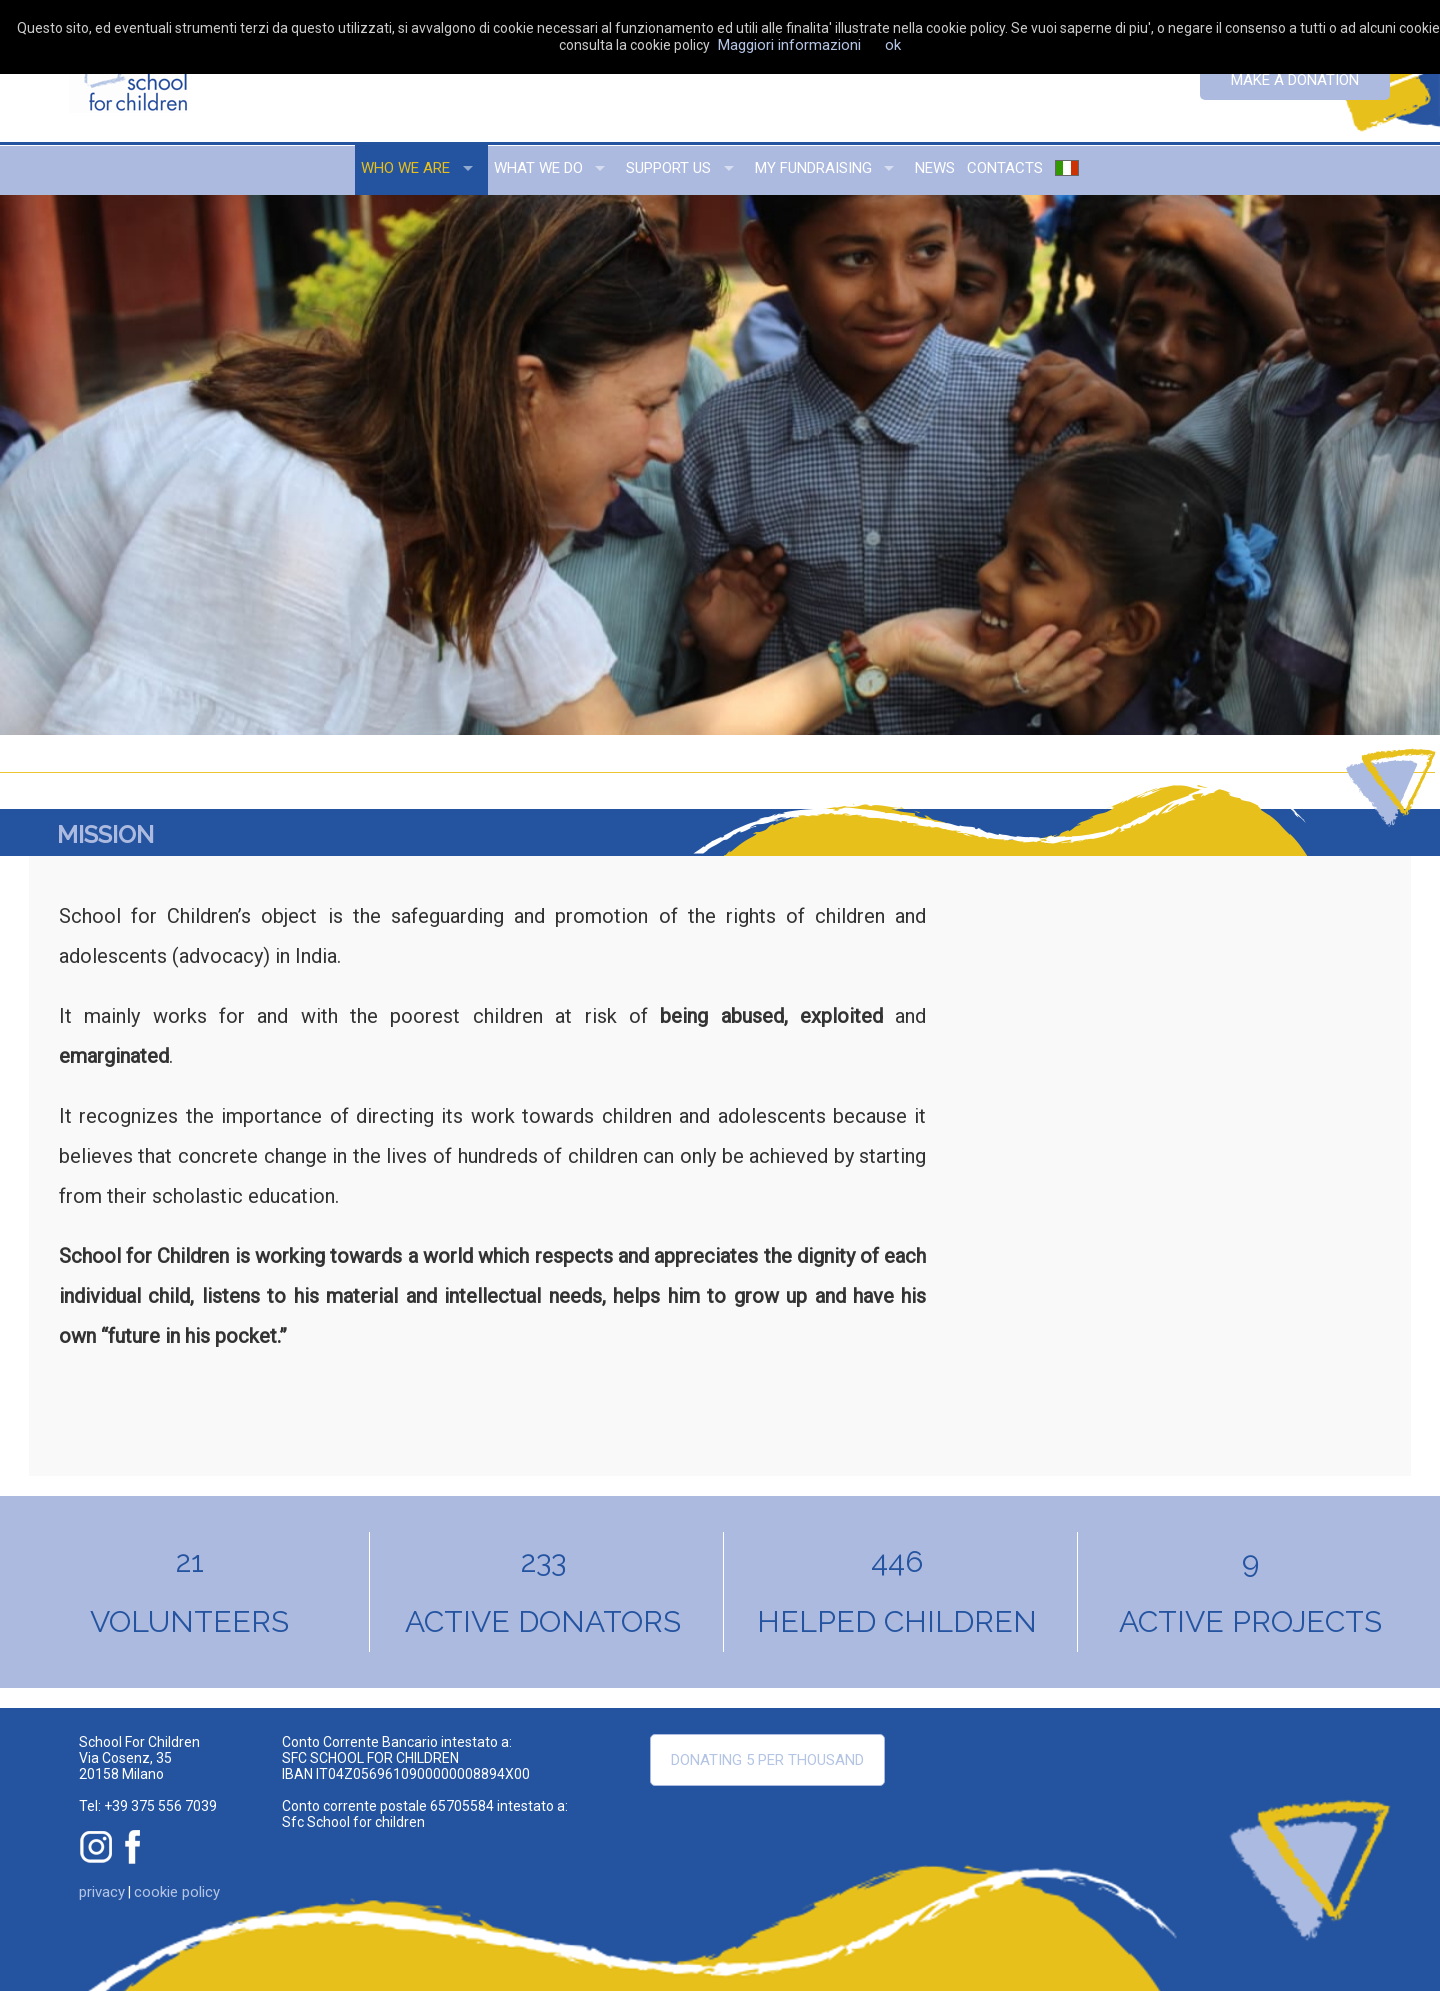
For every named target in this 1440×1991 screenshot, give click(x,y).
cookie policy (177, 1892)
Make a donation (1295, 80)
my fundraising (813, 168)
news (935, 168)
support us (668, 168)
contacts (1005, 168)
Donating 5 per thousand (767, 1760)
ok (893, 45)
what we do (538, 168)
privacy (102, 1892)
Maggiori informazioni (789, 45)
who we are (405, 168)
